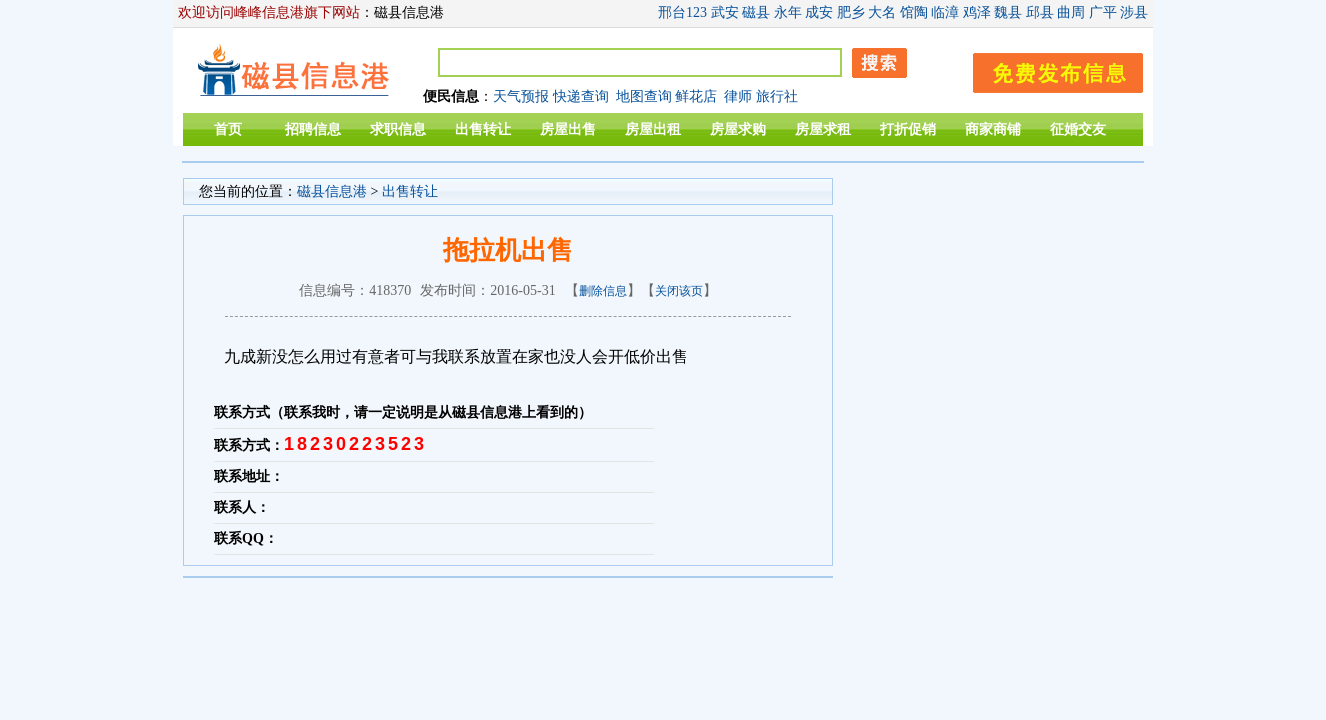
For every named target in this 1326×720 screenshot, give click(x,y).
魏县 (1008, 12)
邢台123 (682, 12)
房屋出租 (653, 129)
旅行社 (777, 96)
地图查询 (644, 96)
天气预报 (521, 96)
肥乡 (851, 12)
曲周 (1071, 12)
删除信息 (603, 291)
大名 (882, 12)
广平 (1103, 12)
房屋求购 (738, 129)
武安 (725, 12)
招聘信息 (313, 129)
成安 (819, 12)
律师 (738, 96)
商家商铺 (993, 129)
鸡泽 (977, 12)
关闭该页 (679, 291)
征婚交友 (1078, 129)
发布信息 (1048, 69)
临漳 (945, 12)
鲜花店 (696, 96)
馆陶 (914, 12)
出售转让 (483, 129)
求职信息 (398, 129)
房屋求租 (823, 129)
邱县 (1040, 12)
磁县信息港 (332, 191)
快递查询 (581, 96)
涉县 (1134, 12)
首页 (228, 129)
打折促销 (908, 129)
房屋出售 (568, 129)
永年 (788, 12)
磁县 (756, 12)
